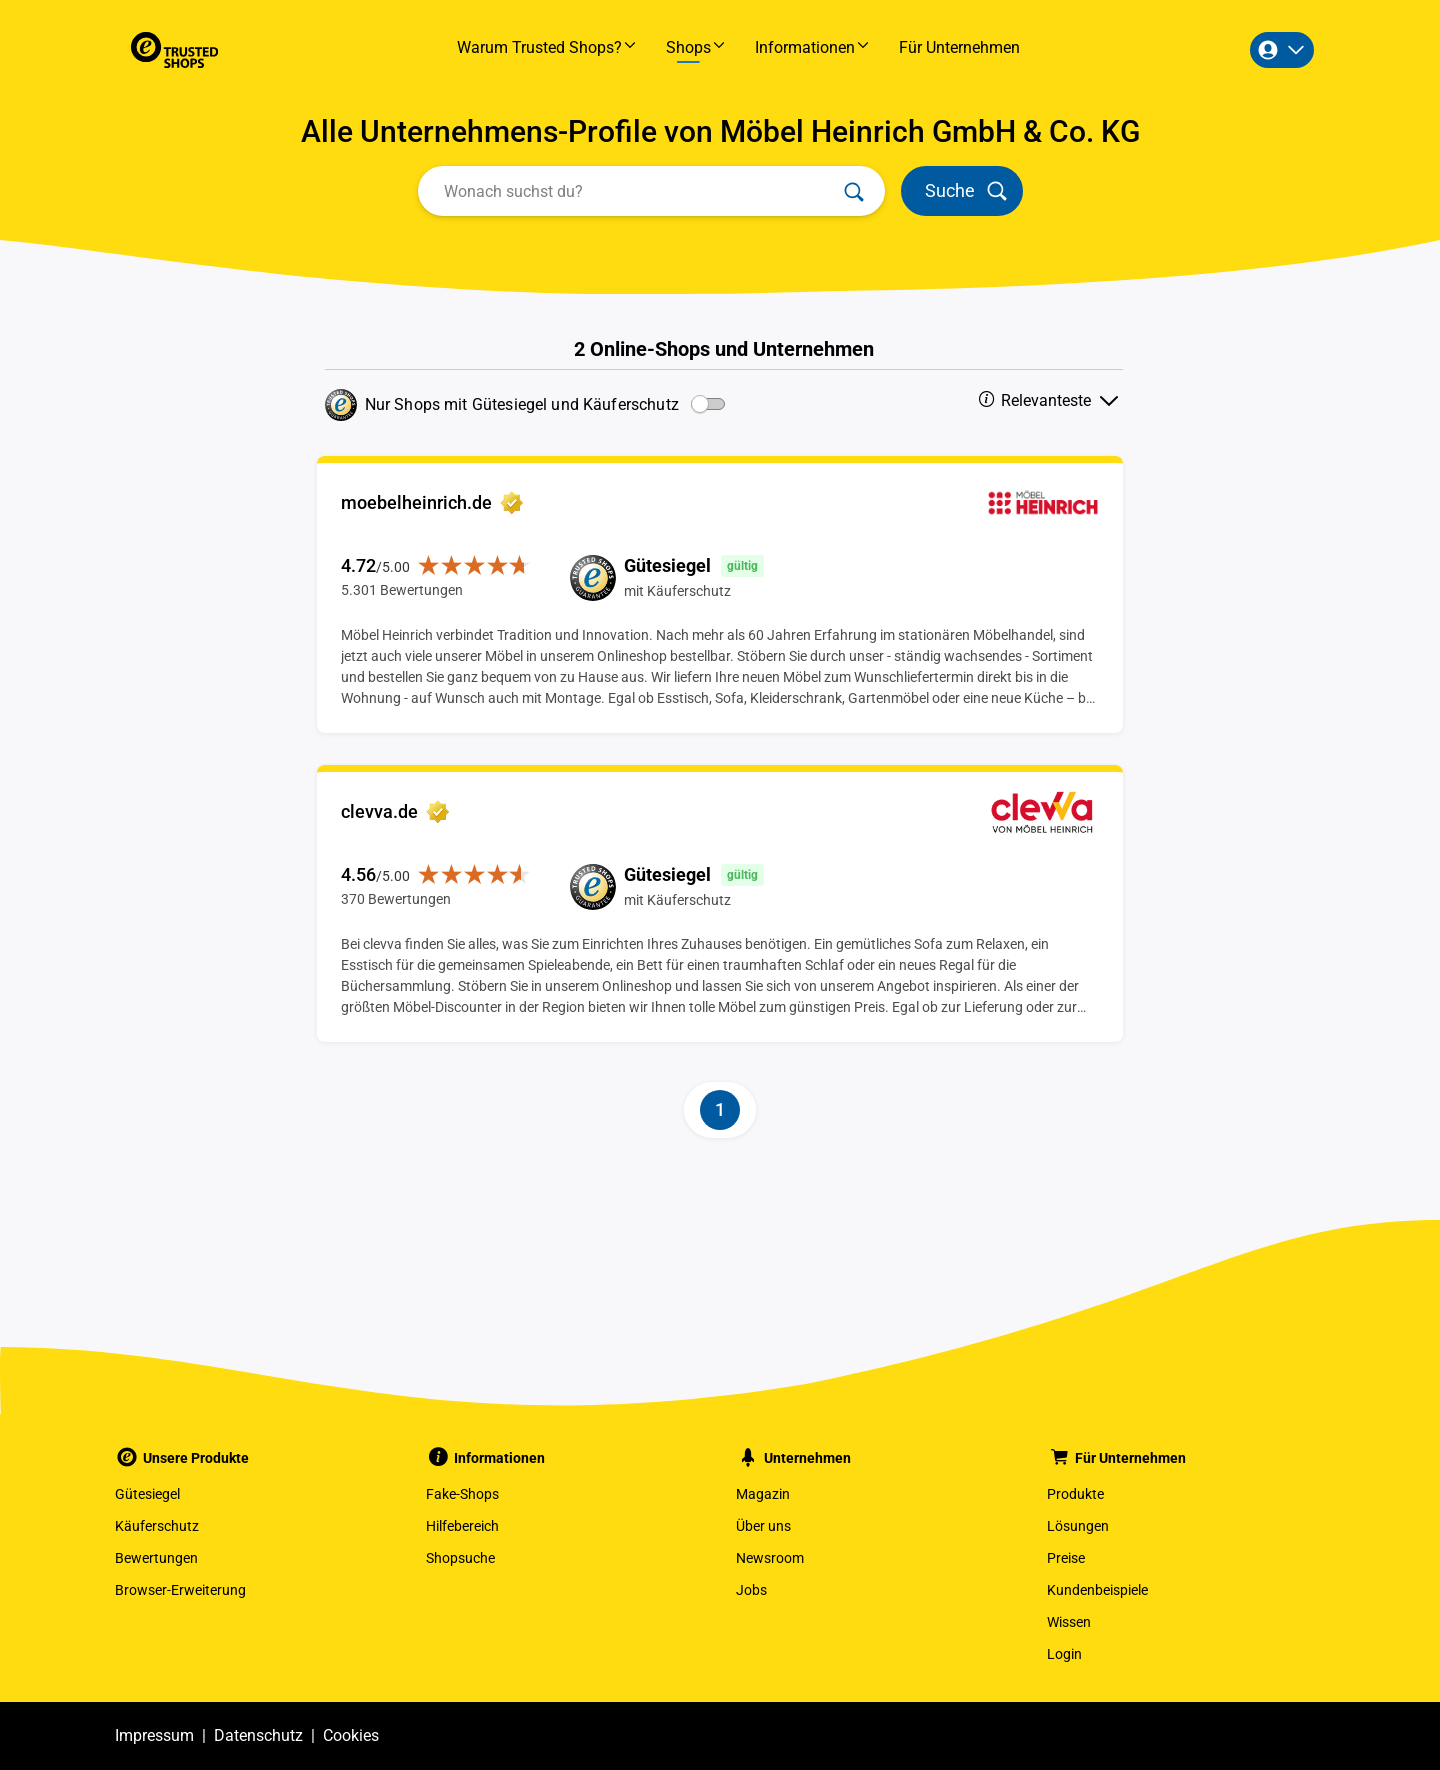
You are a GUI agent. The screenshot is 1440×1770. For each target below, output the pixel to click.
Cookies (351, 1735)
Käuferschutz (157, 1526)
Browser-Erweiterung (180, 1590)
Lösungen (1078, 1526)
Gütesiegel (147, 1494)
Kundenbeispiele (1097, 1590)
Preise (1066, 1558)
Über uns (763, 1526)
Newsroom (770, 1558)
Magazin (763, 1494)
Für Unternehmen (959, 47)
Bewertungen (156, 1558)
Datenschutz (258, 1735)
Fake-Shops (462, 1494)
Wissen (1069, 1622)
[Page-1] (720, 1110)
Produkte (1075, 1494)
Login (1064, 1654)
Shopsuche (460, 1558)
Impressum (154, 1735)
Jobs (751, 1590)
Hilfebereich (462, 1526)
